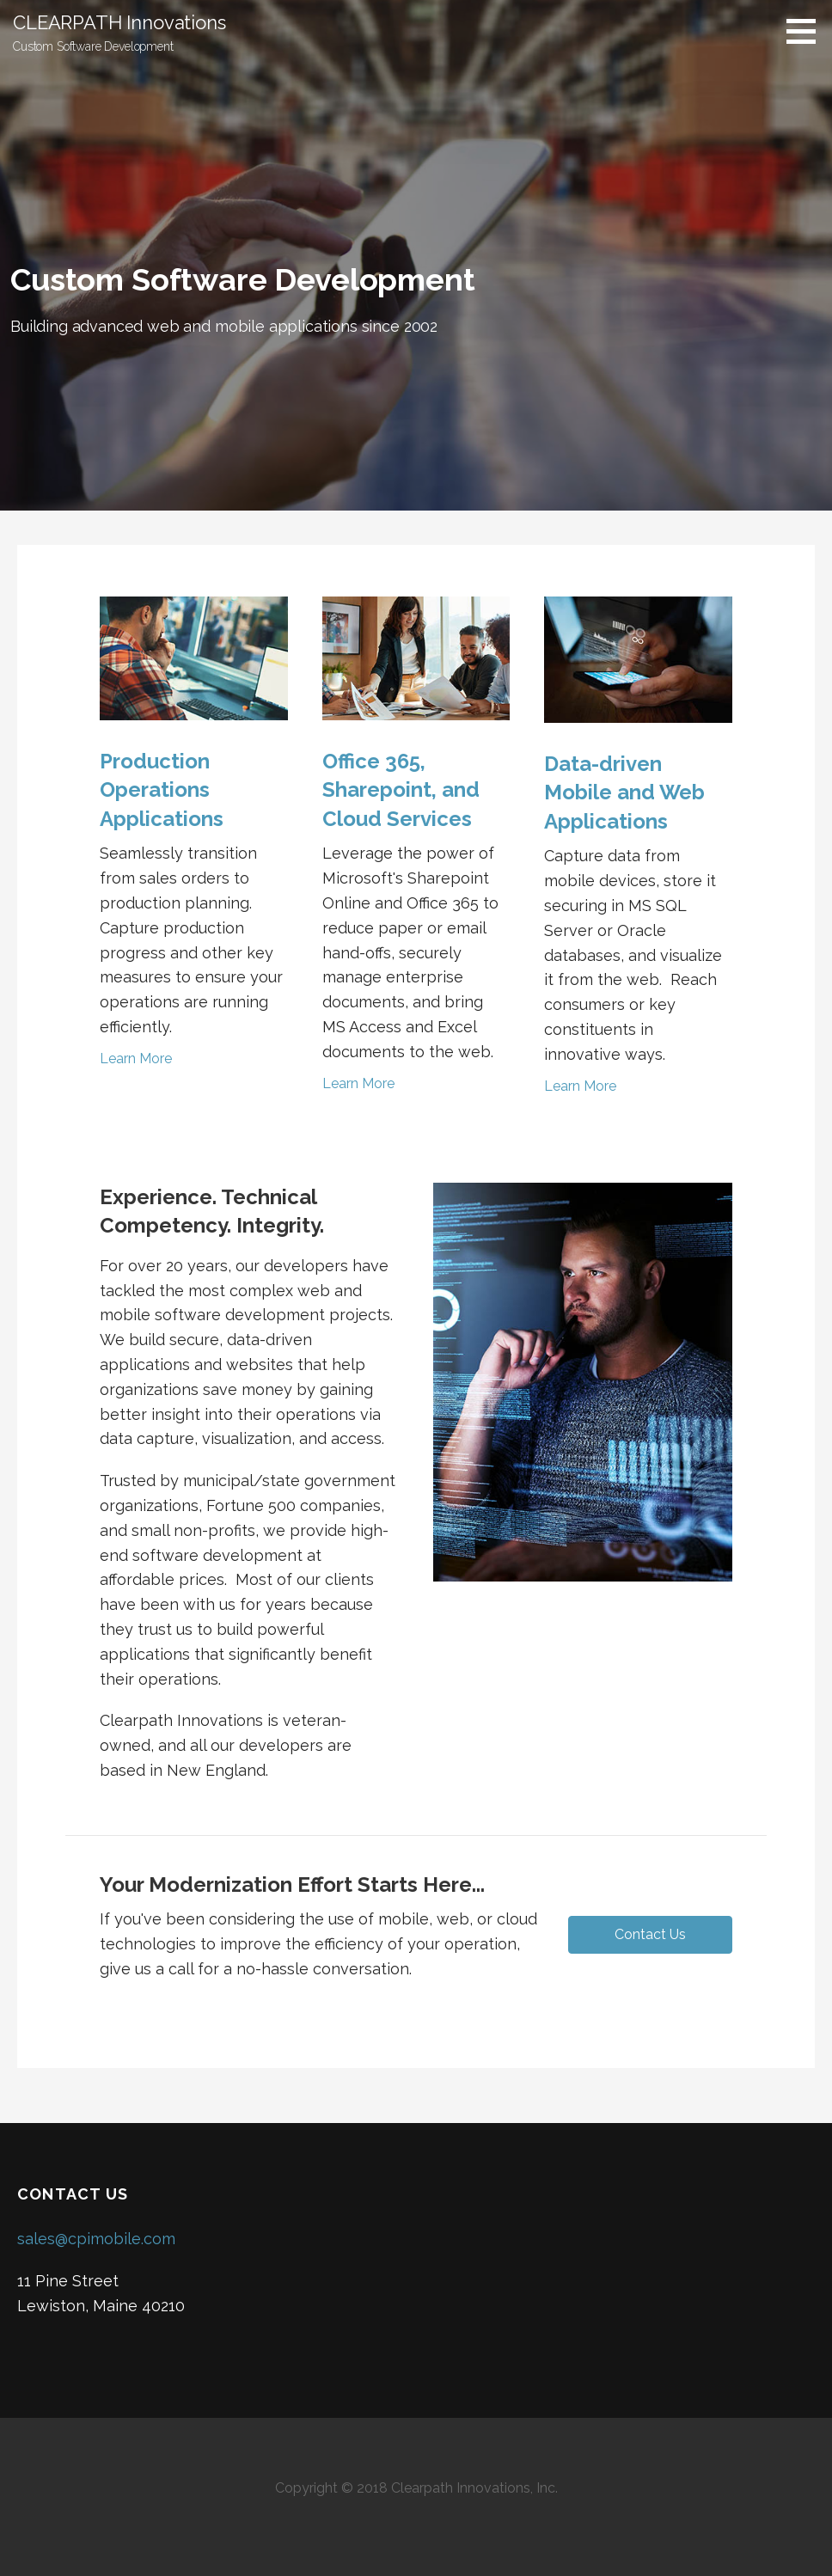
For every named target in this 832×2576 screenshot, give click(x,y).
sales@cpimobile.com (96, 2239)
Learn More (136, 1058)
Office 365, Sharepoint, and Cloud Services (401, 790)
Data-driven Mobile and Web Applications (624, 792)
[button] (650, 1935)
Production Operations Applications (161, 790)
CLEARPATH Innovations (119, 22)
